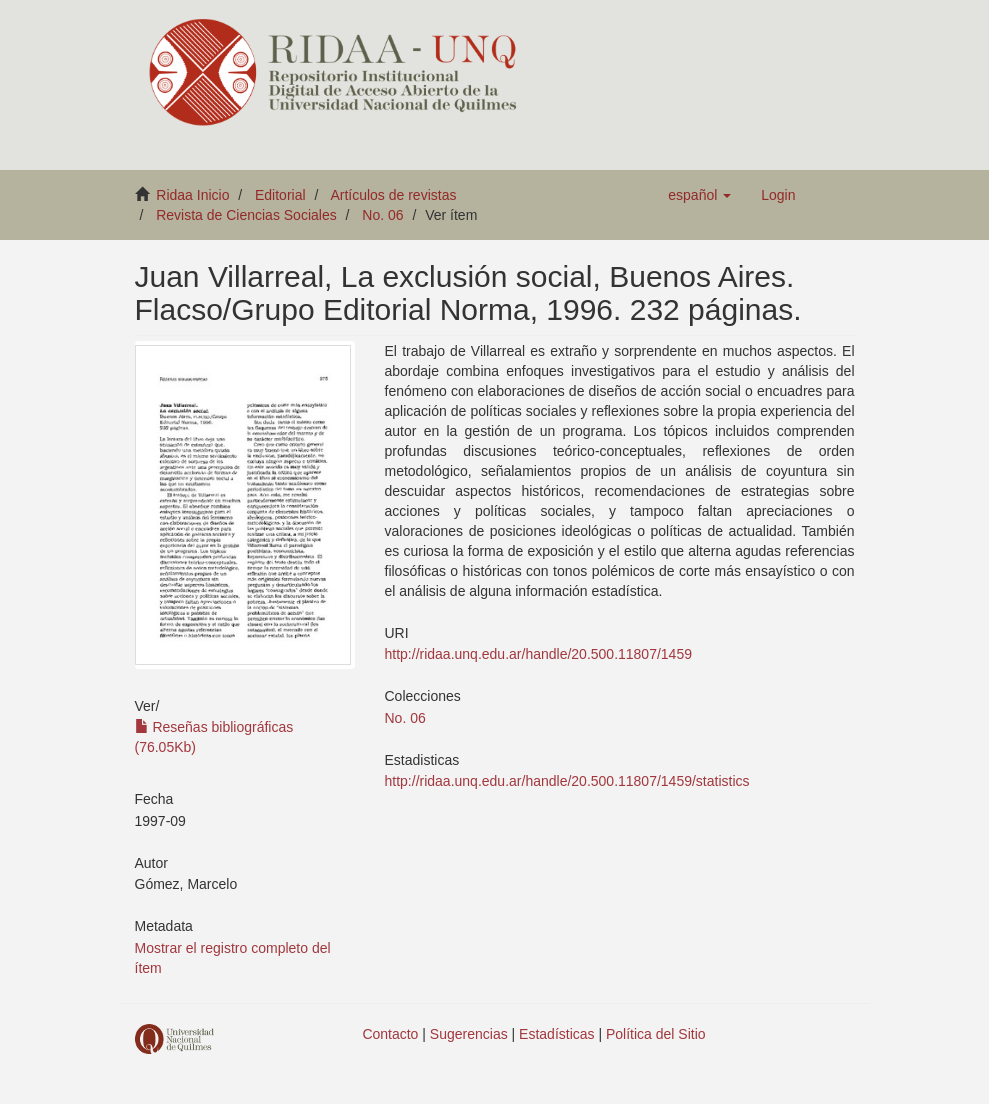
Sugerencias (469, 1034)
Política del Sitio (656, 1034)
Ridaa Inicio (192, 195)
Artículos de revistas (393, 195)
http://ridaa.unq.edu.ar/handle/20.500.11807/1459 (538, 654)
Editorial (280, 195)
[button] (699, 195)
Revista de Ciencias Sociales (246, 215)
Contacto (390, 1034)
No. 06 (382, 215)
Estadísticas (556, 1034)
